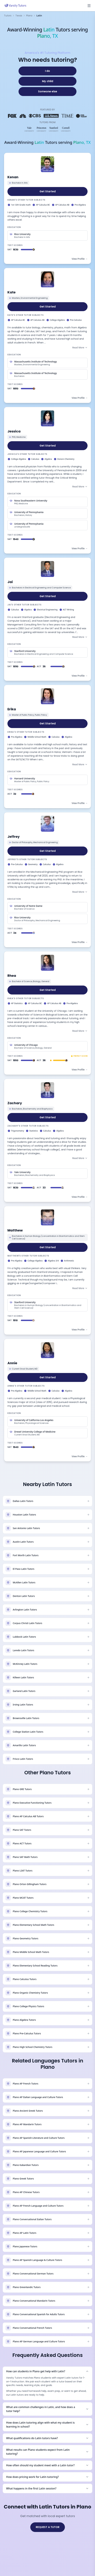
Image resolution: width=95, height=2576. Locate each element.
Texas (18, 15)
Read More (80, 347)
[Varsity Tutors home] (15, 5)
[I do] (47, 71)
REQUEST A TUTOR (47, 2527)
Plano (29, 15)
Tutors (7, 15)
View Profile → (80, 258)
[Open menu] (89, 5)
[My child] (47, 81)
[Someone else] (47, 91)
